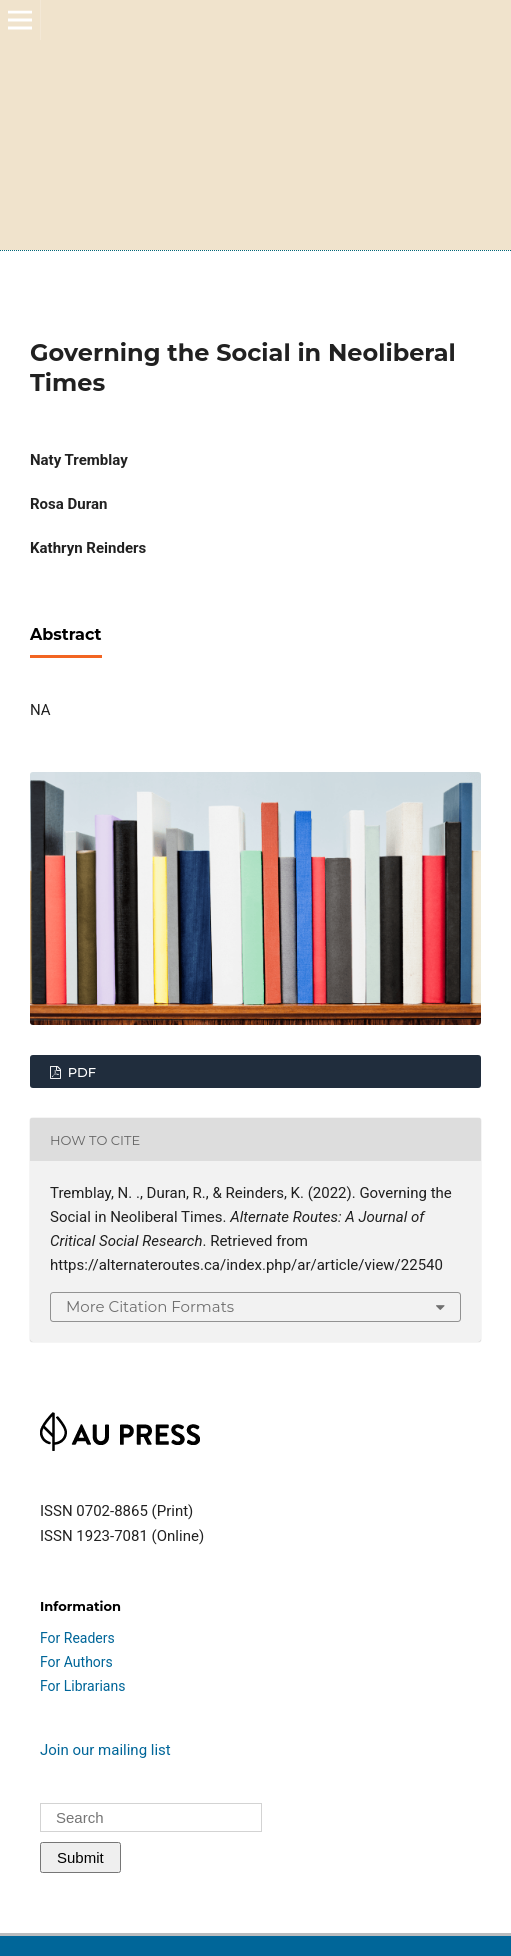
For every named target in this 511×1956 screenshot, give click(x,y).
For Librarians (82, 1686)
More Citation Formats (150, 1306)
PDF (80, 1072)
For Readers (77, 1638)
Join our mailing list (105, 1750)
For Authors (76, 1662)
